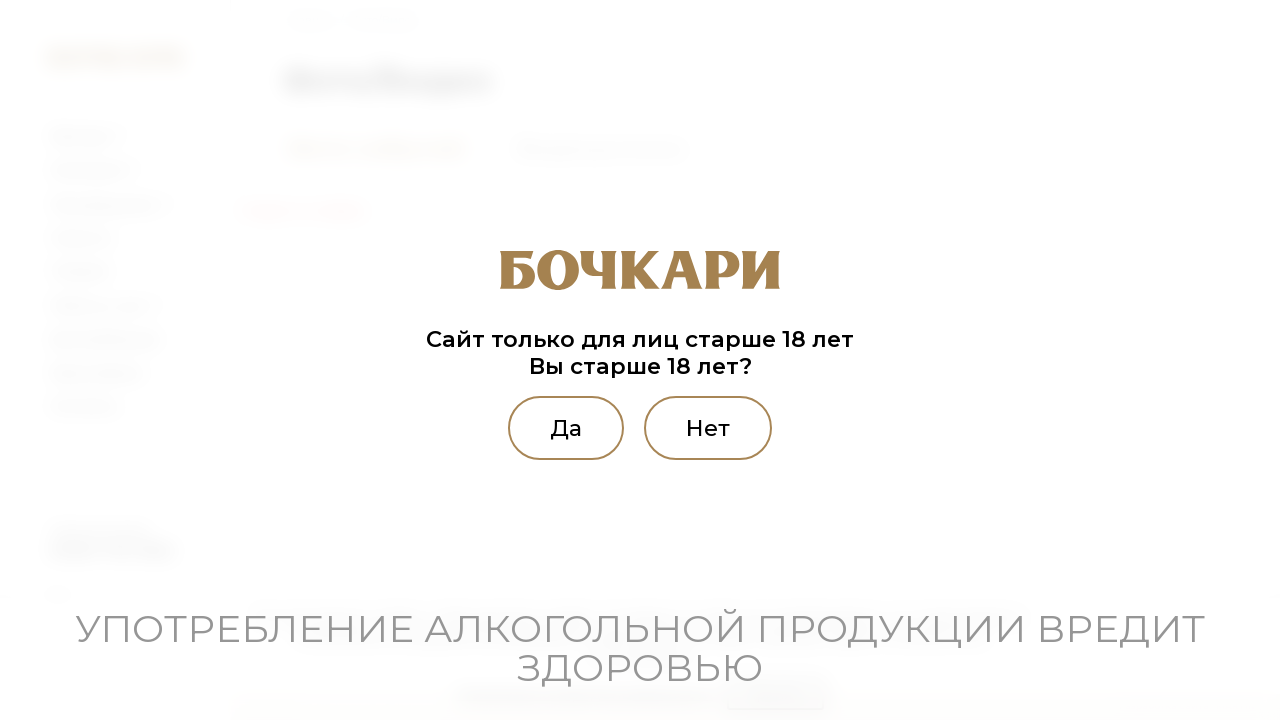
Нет (708, 428)
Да (566, 428)
